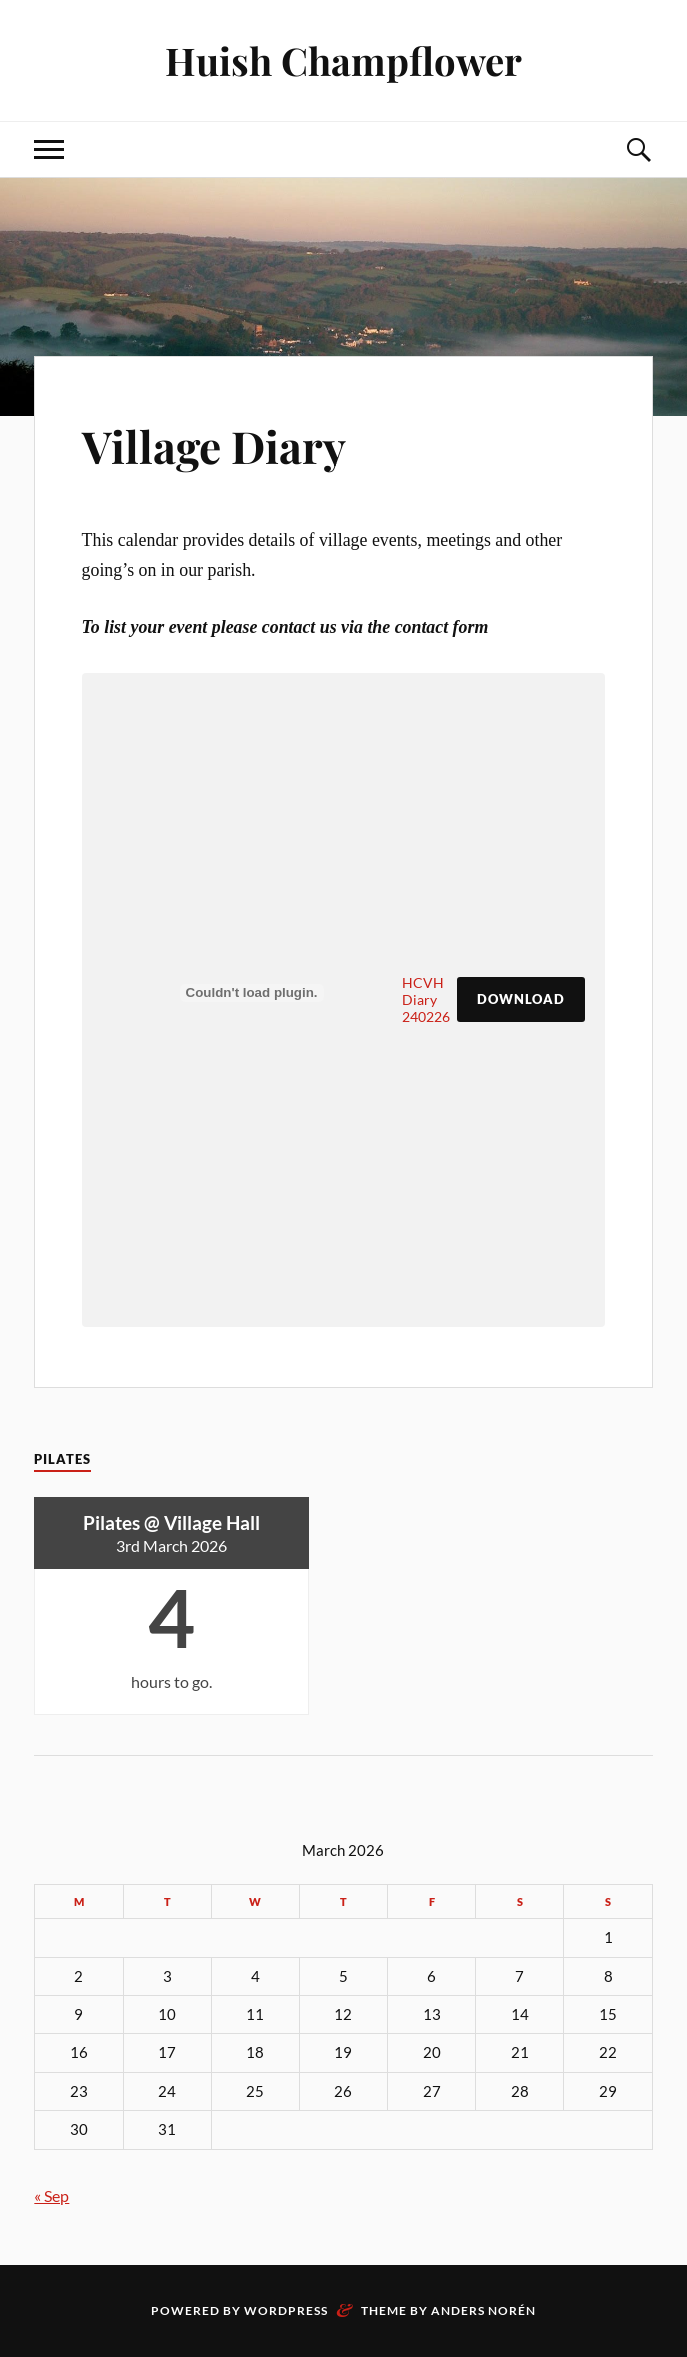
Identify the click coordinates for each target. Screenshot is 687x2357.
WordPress (286, 2310)
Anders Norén (483, 2310)
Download (521, 999)
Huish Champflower (343, 60)
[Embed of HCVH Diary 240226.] (252, 993)
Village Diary (214, 445)
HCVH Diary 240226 (426, 999)
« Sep (51, 2195)
